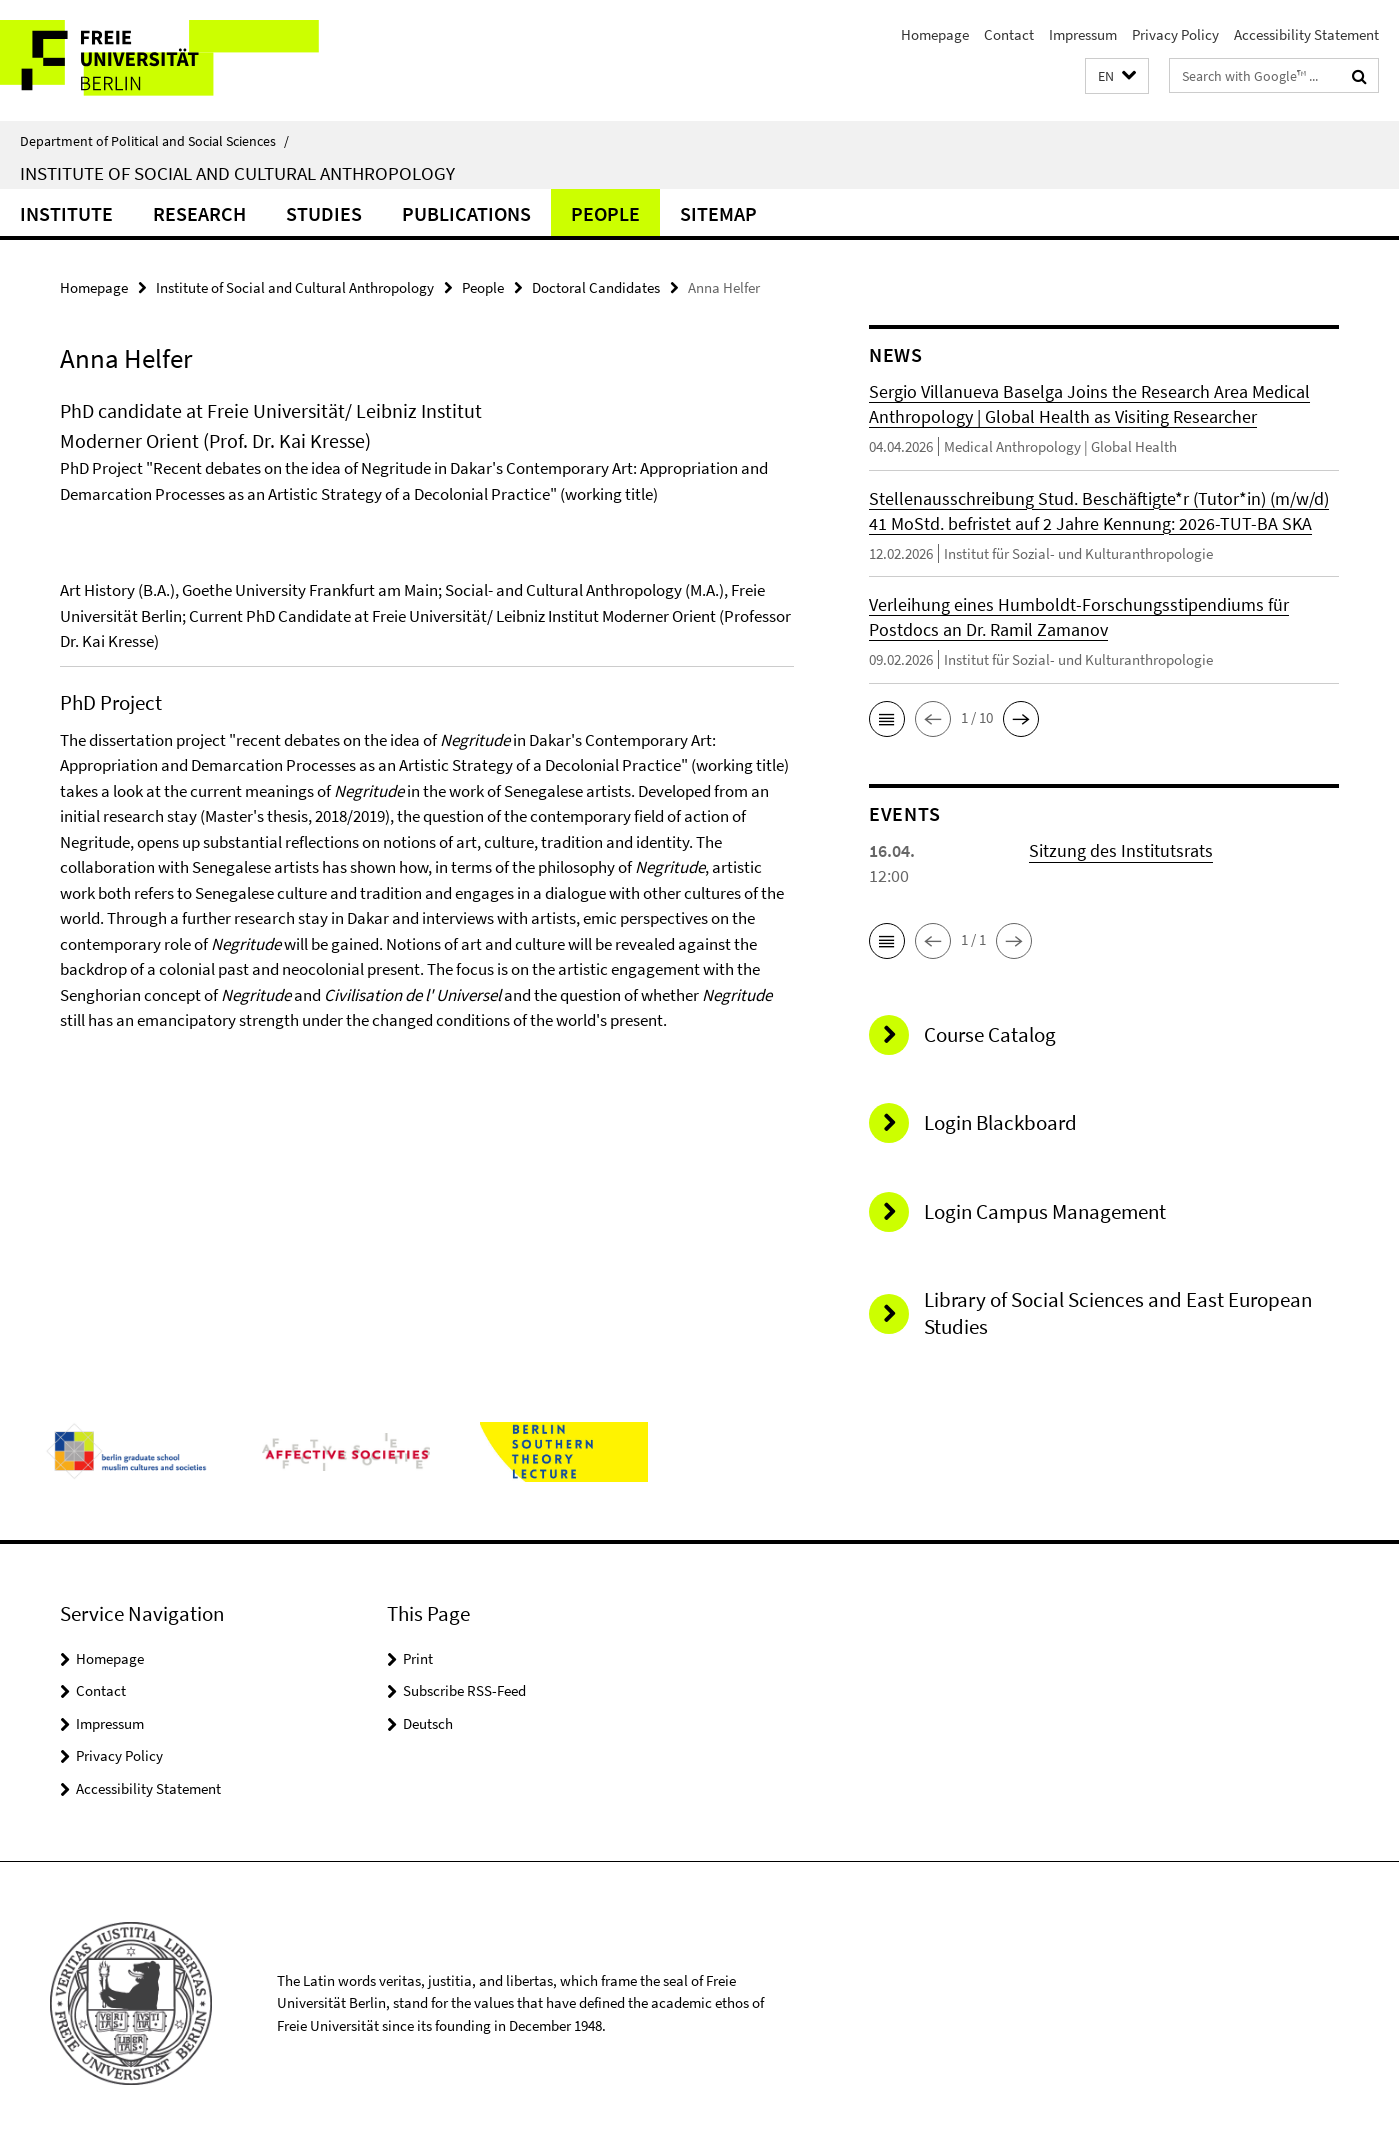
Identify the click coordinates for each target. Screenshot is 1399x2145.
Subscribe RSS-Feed (464, 1690)
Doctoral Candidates (596, 287)
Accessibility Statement (1306, 34)
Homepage (935, 34)
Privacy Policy (1175, 34)
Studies (324, 213)
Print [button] (418, 1658)
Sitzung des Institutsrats (1121, 850)
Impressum (1083, 34)
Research (199, 213)
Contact (1009, 34)
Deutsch (428, 1723)
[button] (1117, 76)
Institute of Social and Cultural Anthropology (237, 173)
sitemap (718, 213)
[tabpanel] (427, 798)
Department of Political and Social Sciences (154, 141)
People (605, 213)
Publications (466, 213)
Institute (66, 213)
